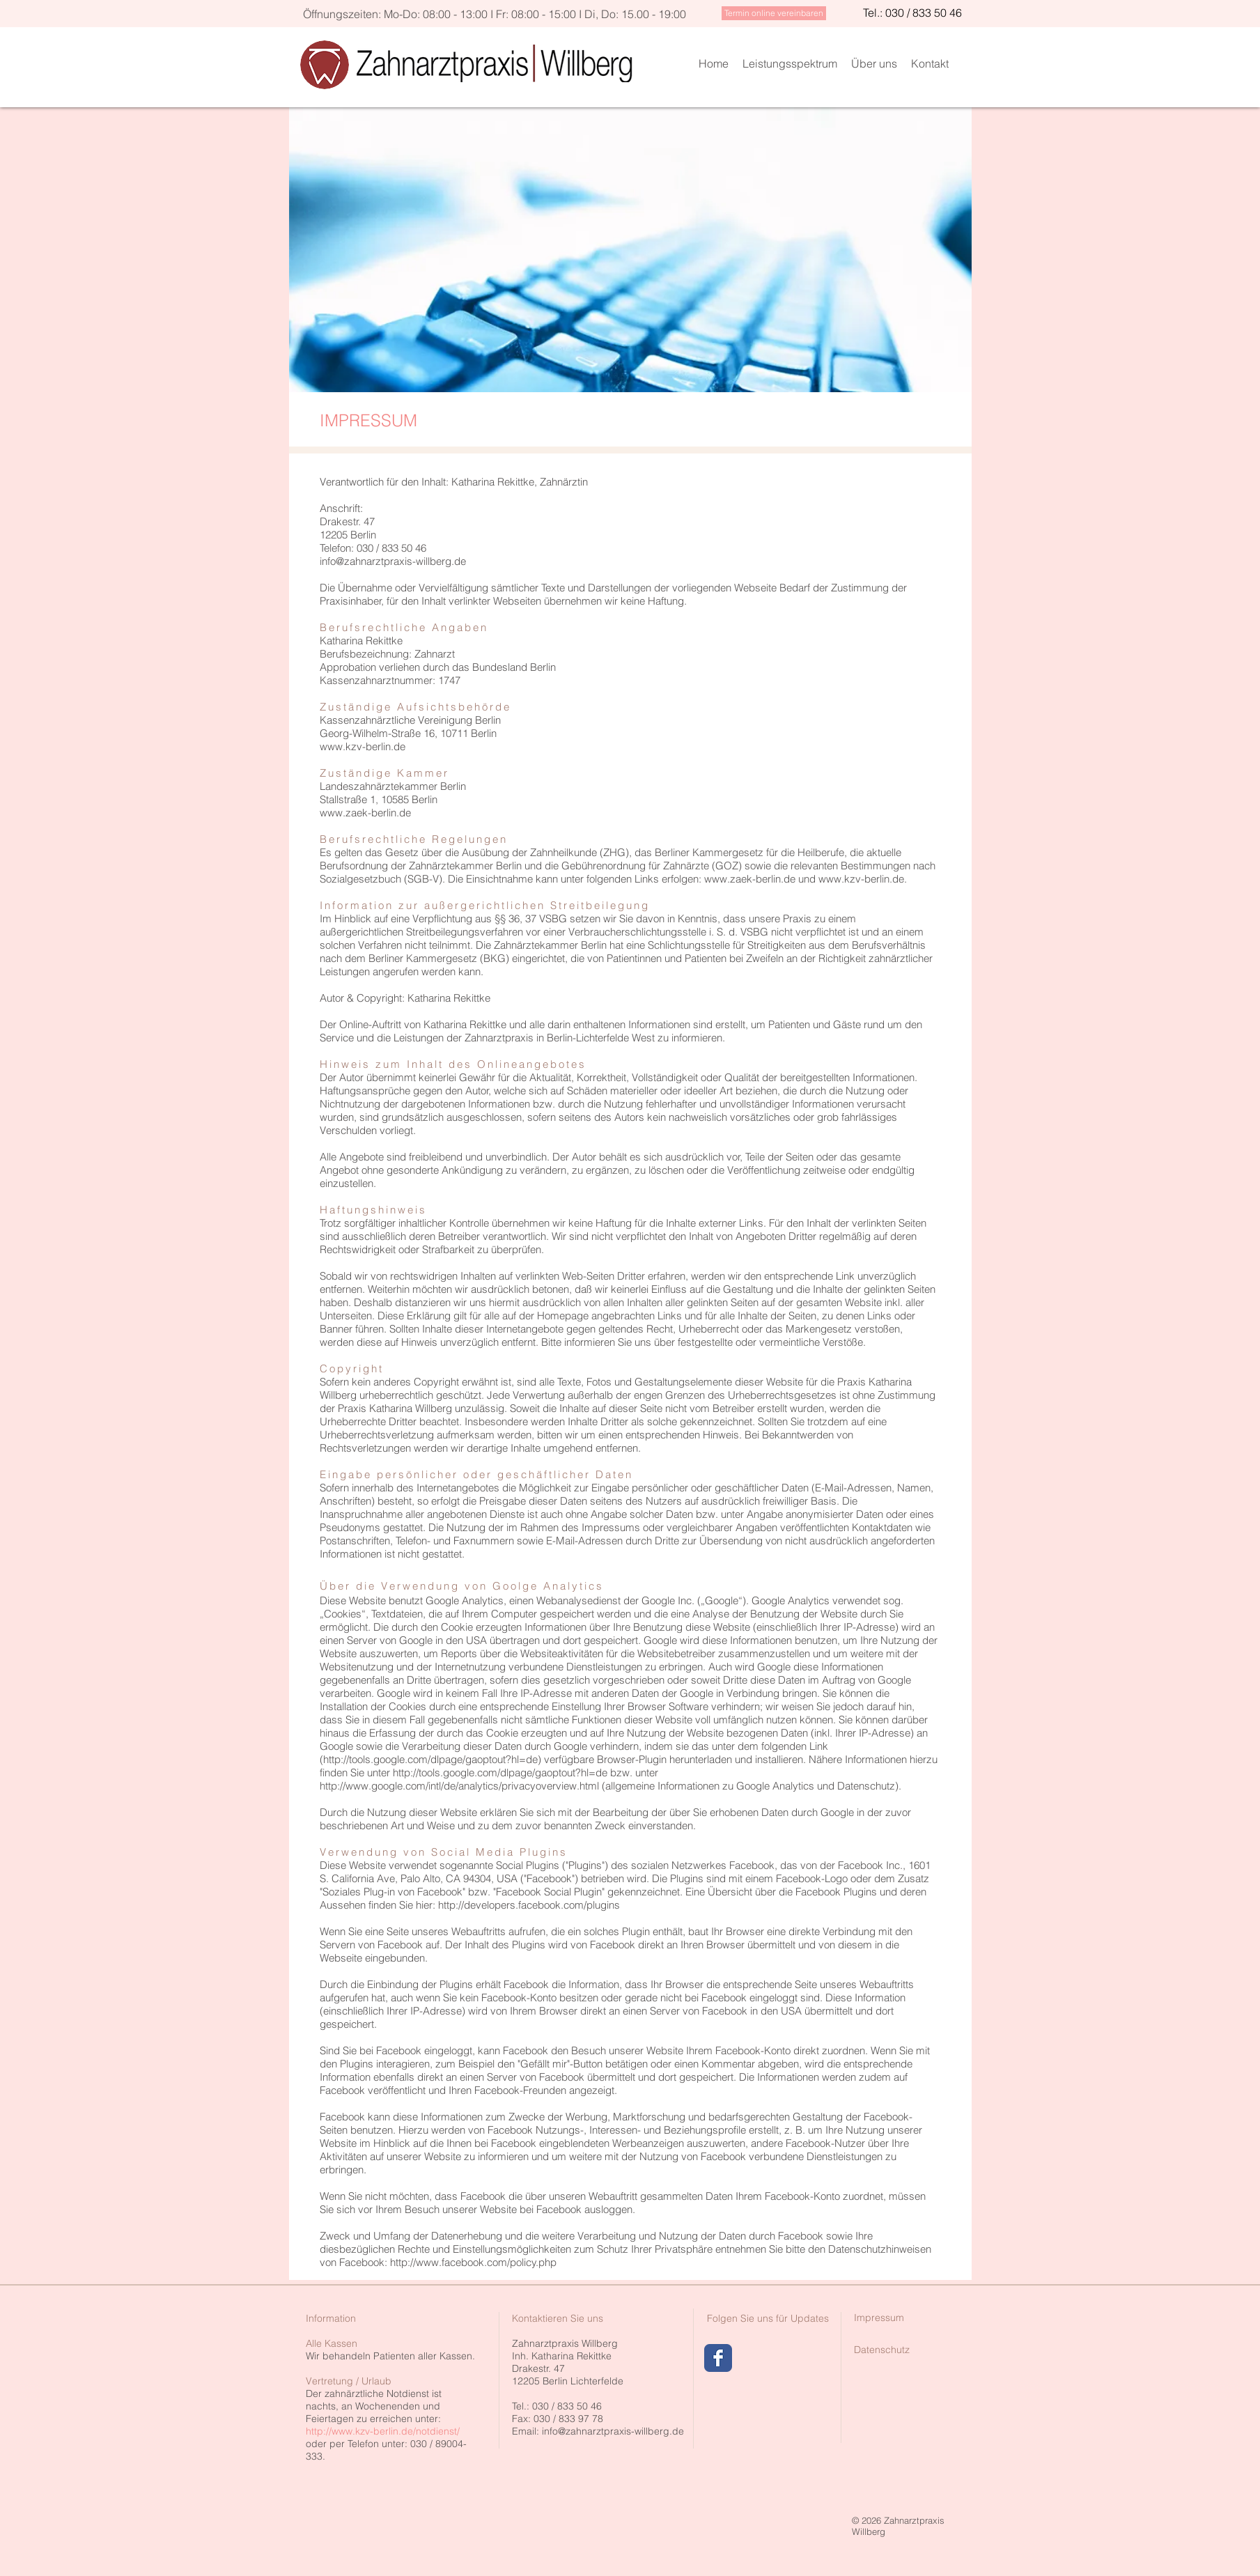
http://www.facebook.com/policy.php (473, 2262)
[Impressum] (879, 2317)
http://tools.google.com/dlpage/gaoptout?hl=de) (432, 1759)
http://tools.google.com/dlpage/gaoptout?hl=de (500, 1772)
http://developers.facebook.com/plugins (529, 1904)
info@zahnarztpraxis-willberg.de (613, 2431)
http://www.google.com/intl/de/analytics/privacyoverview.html (459, 1785)
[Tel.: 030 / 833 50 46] (912, 12)
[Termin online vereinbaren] (774, 13)
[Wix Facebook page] (718, 2358)
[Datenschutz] (881, 2350)
